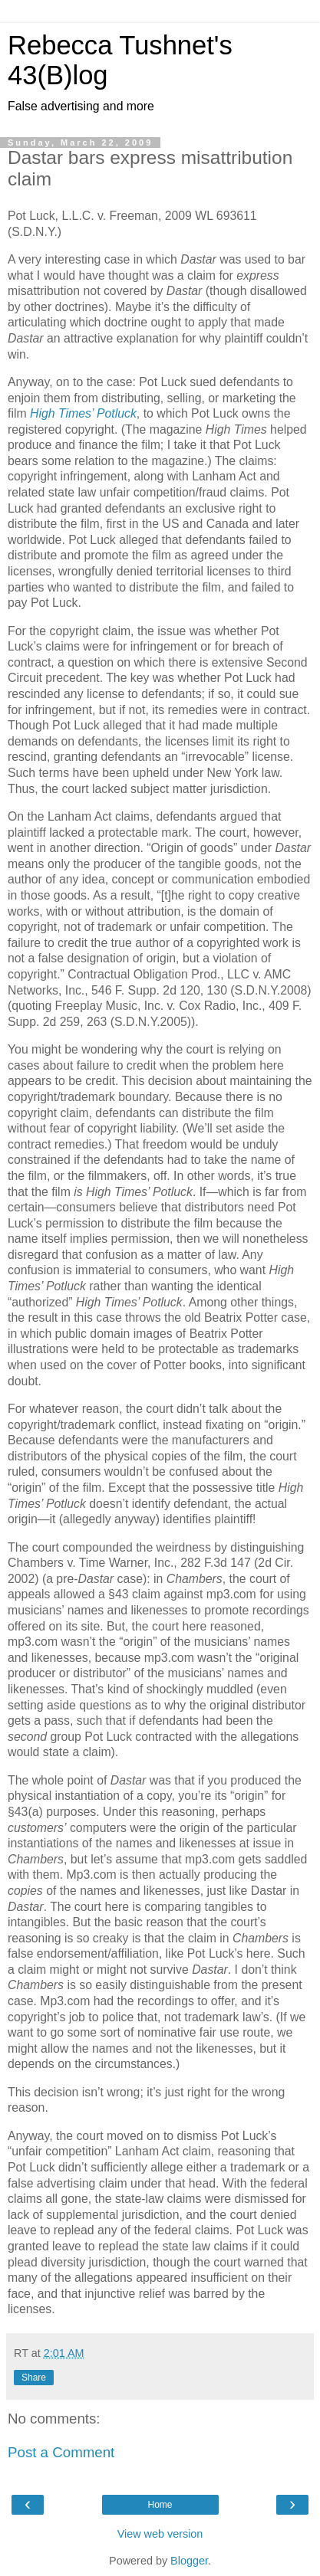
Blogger (189, 2561)
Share (33, 2377)
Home (159, 2504)
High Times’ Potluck (83, 413)
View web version (160, 2534)
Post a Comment (61, 2452)
